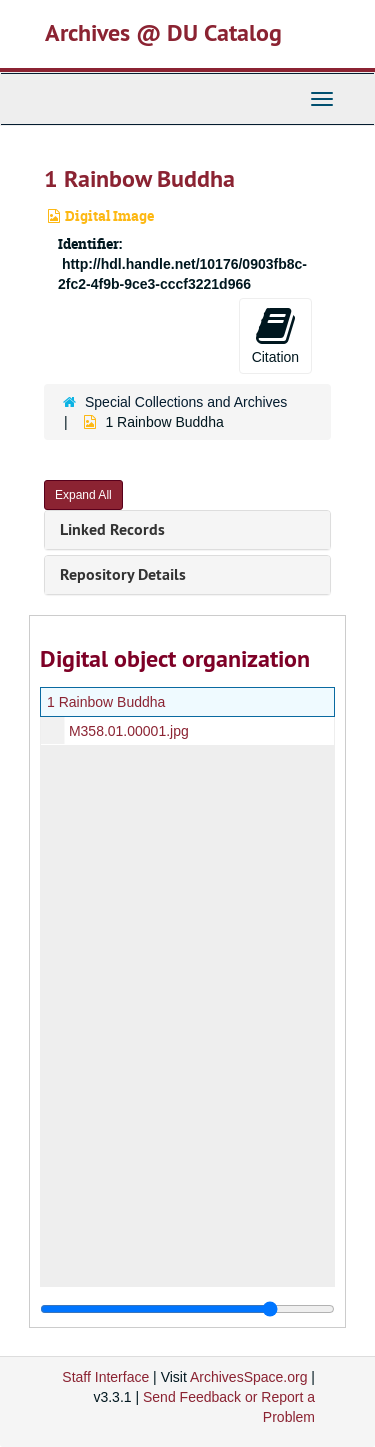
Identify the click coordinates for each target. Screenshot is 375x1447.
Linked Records (112, 529)
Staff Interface (105, 1377)
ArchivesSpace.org (249, 1377)
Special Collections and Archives (186, 402)
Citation (275, 335)
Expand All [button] (83, 495)
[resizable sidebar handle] (187, 1309)
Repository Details (123, 574)
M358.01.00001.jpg (129, 731)
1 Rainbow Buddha (106, 702)
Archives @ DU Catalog (163, 32)
